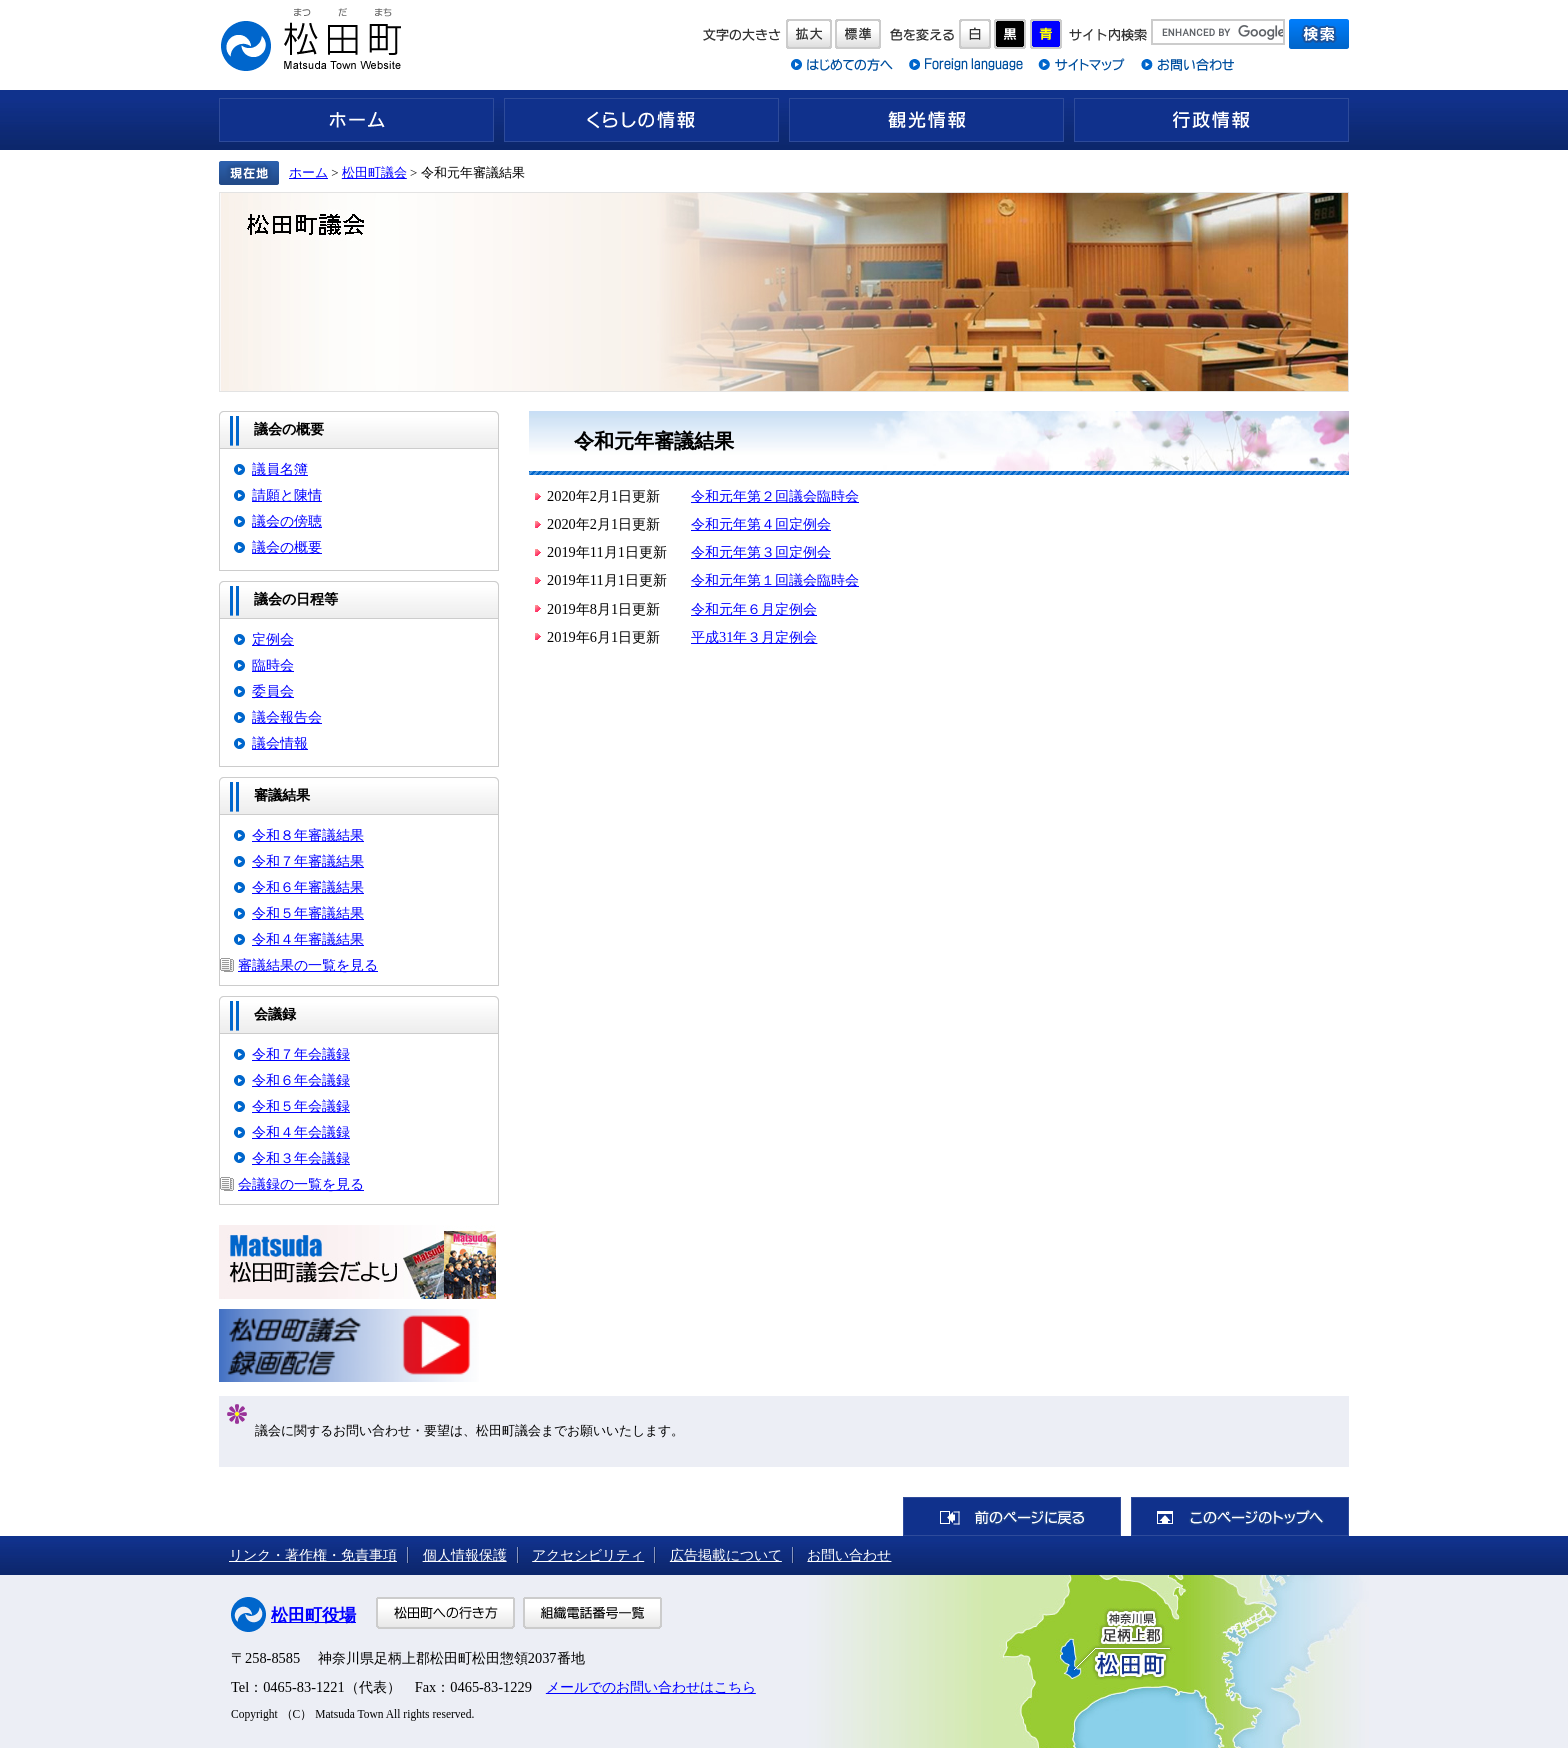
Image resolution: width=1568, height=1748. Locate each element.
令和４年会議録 (301, 1132)
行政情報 (1211, 120)
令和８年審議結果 (308, 835)
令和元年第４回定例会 (761, 524)
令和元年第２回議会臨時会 (775, 496)
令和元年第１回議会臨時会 (775, 580)
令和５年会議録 (301, 1106)
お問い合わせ (849, 1555)
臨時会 (273, 665)
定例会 (273, 639)
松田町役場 (313, 1615)
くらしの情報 (641, 120)
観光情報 (926, 120)
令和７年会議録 (301, 1054)
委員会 (273, 691)
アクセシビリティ (588, 1555)
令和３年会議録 (301, 1158)
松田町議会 (374, 172)
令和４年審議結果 (308, 939)
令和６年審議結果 (308, 887)
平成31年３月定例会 (754, 637)
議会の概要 (287, 547)
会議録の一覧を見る (301, 1184)
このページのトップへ (1240, 1516)
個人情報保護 (465, 1555)
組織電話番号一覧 (592, 1613)
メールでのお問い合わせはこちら (651, 1687)
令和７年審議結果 (308, 861)
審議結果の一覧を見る (308, 965)
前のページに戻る (1012, 1516)
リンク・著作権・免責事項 (313, 1555)
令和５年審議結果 (308, 913)
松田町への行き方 (445, 1613)
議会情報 (280, 743)
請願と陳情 (287, 495)
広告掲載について (726, 1555)
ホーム (356, 120)
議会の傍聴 (287, 521)
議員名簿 (280, 469)
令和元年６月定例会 (754, 609)
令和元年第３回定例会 (761, 552)
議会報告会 (287, 717)
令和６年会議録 (301, 1080)
